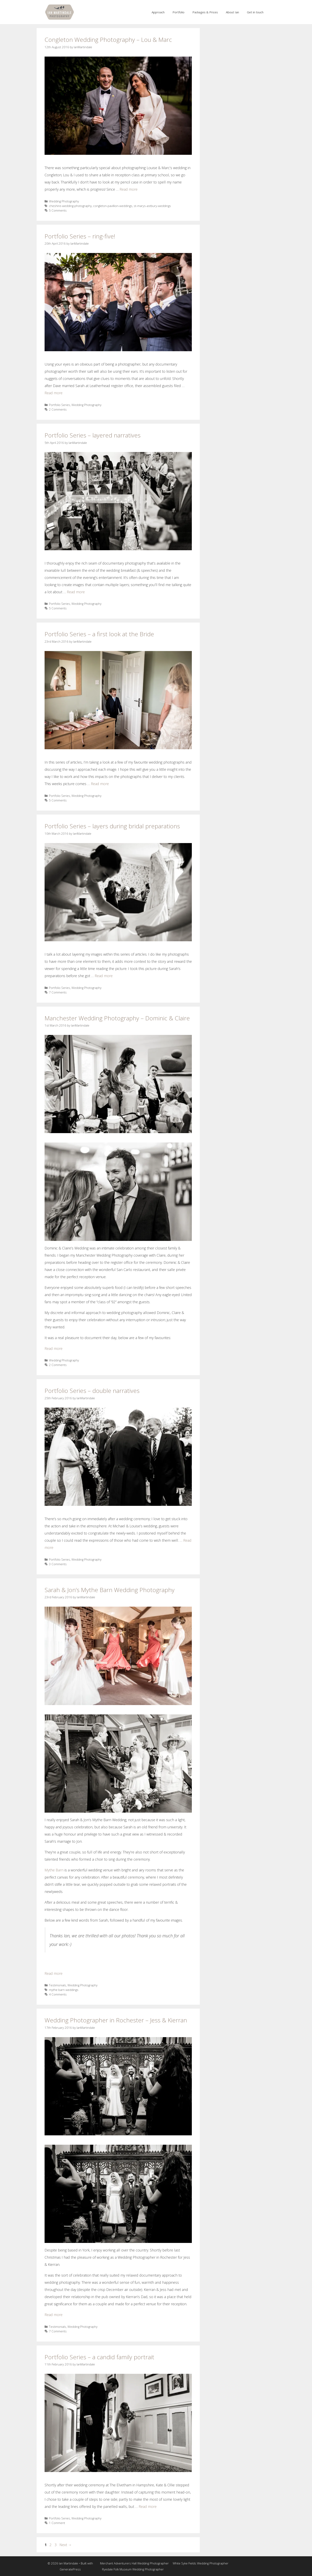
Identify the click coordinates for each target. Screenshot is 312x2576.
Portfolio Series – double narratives (92, 1391)
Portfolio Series (59, 405)
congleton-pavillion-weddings (112, 206)
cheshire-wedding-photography (70, 206)
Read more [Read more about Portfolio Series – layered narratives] (76, 591)
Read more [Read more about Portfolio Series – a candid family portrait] (148, 2506)
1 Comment (57, 2523)
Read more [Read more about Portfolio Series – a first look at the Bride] (100, 783)
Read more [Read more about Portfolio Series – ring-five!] (53, 392)
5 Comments (58, 210)
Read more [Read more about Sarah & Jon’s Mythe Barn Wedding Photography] (53, 1973)
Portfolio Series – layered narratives (92, 435)
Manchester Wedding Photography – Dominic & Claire (117, 1018)
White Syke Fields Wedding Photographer (200, 2563)
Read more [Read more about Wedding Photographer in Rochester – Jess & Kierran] (53, 2314)
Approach (158, 12)
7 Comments (58, 992)
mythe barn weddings (63, 1990)
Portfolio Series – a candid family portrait (99, 2357)
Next (65, 2544)
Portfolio (178, 12)
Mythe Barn (54, 1870)
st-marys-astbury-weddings (152, 206)
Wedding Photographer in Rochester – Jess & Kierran (116, 2020)
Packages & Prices (205, 12)
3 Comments (58, 1564)
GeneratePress (70, 2569)
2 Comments (58, 409)
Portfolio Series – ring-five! (80, 236)
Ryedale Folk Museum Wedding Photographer (133, 2569)
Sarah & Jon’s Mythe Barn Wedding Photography (110, 1590)
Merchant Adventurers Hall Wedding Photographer (134, 2563)
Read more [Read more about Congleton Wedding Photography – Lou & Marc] (128, 189)
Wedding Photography (64, 201)
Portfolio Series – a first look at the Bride (99, 634)
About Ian (232, 12)
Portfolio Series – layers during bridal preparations (112, 826)
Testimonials (57, 1985)
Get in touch (255, 12)
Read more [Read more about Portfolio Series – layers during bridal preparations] (104, 975)
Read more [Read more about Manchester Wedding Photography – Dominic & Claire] (53, 1348)
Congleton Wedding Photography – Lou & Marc (108, 39)
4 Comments (58, 1994)
